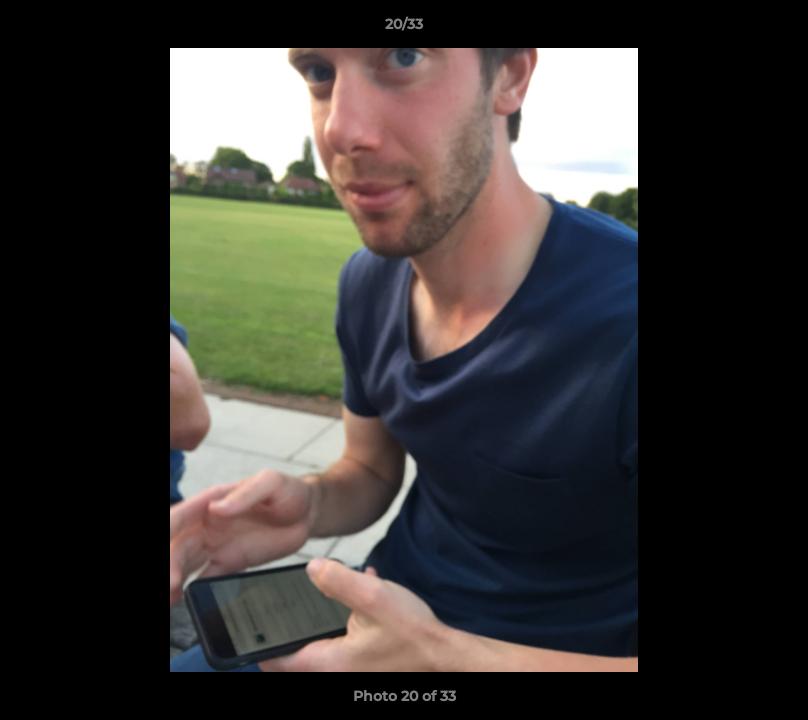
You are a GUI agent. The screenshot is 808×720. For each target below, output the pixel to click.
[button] (772, 29)
